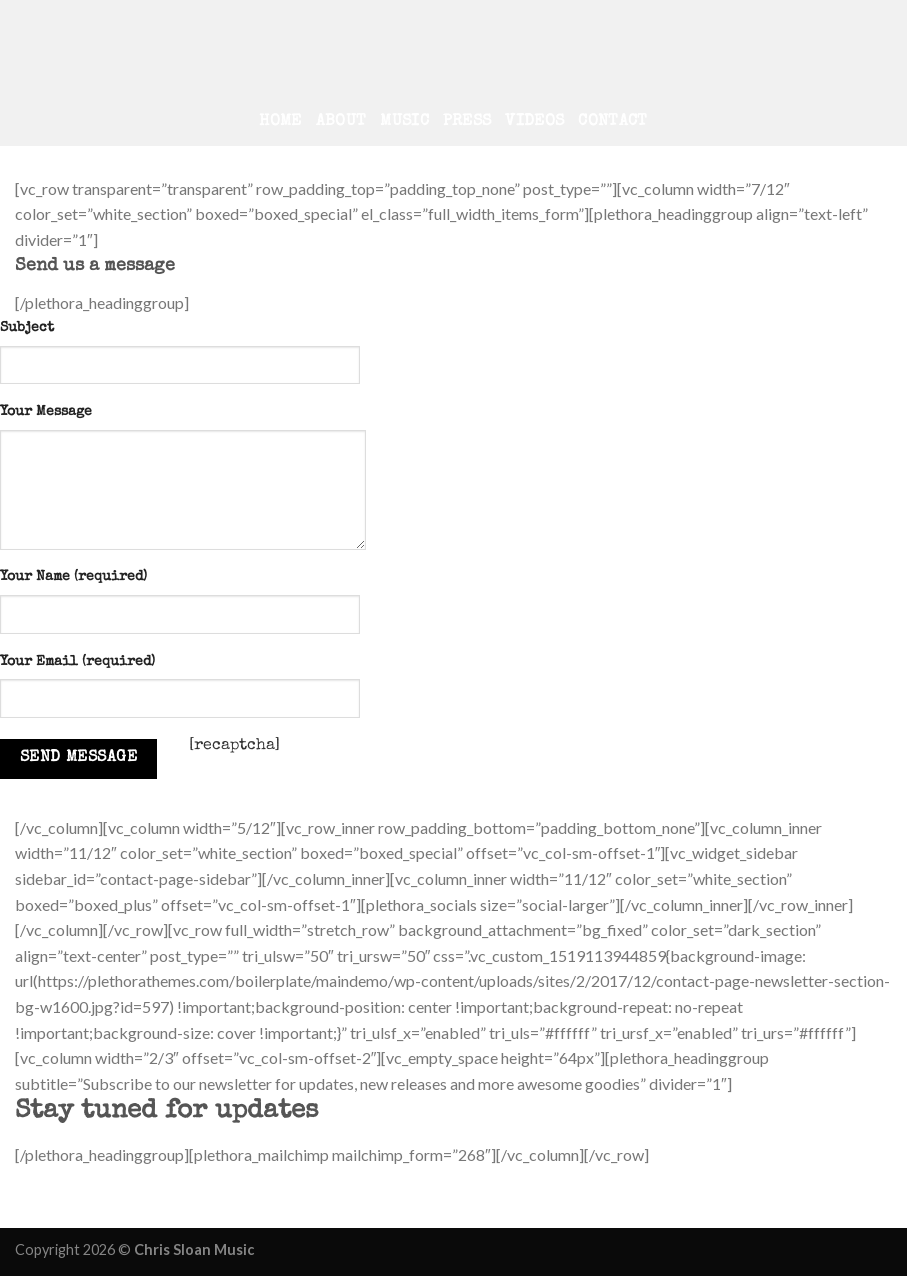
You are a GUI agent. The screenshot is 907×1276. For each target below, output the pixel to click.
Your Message (46, 412)
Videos (534, 122)
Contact (612, 122)
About (341, 122)
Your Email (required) (77, 662)
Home (280, 122)
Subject (27, 328)
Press (467, 122)
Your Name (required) (73, 577)
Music (404, 122)
